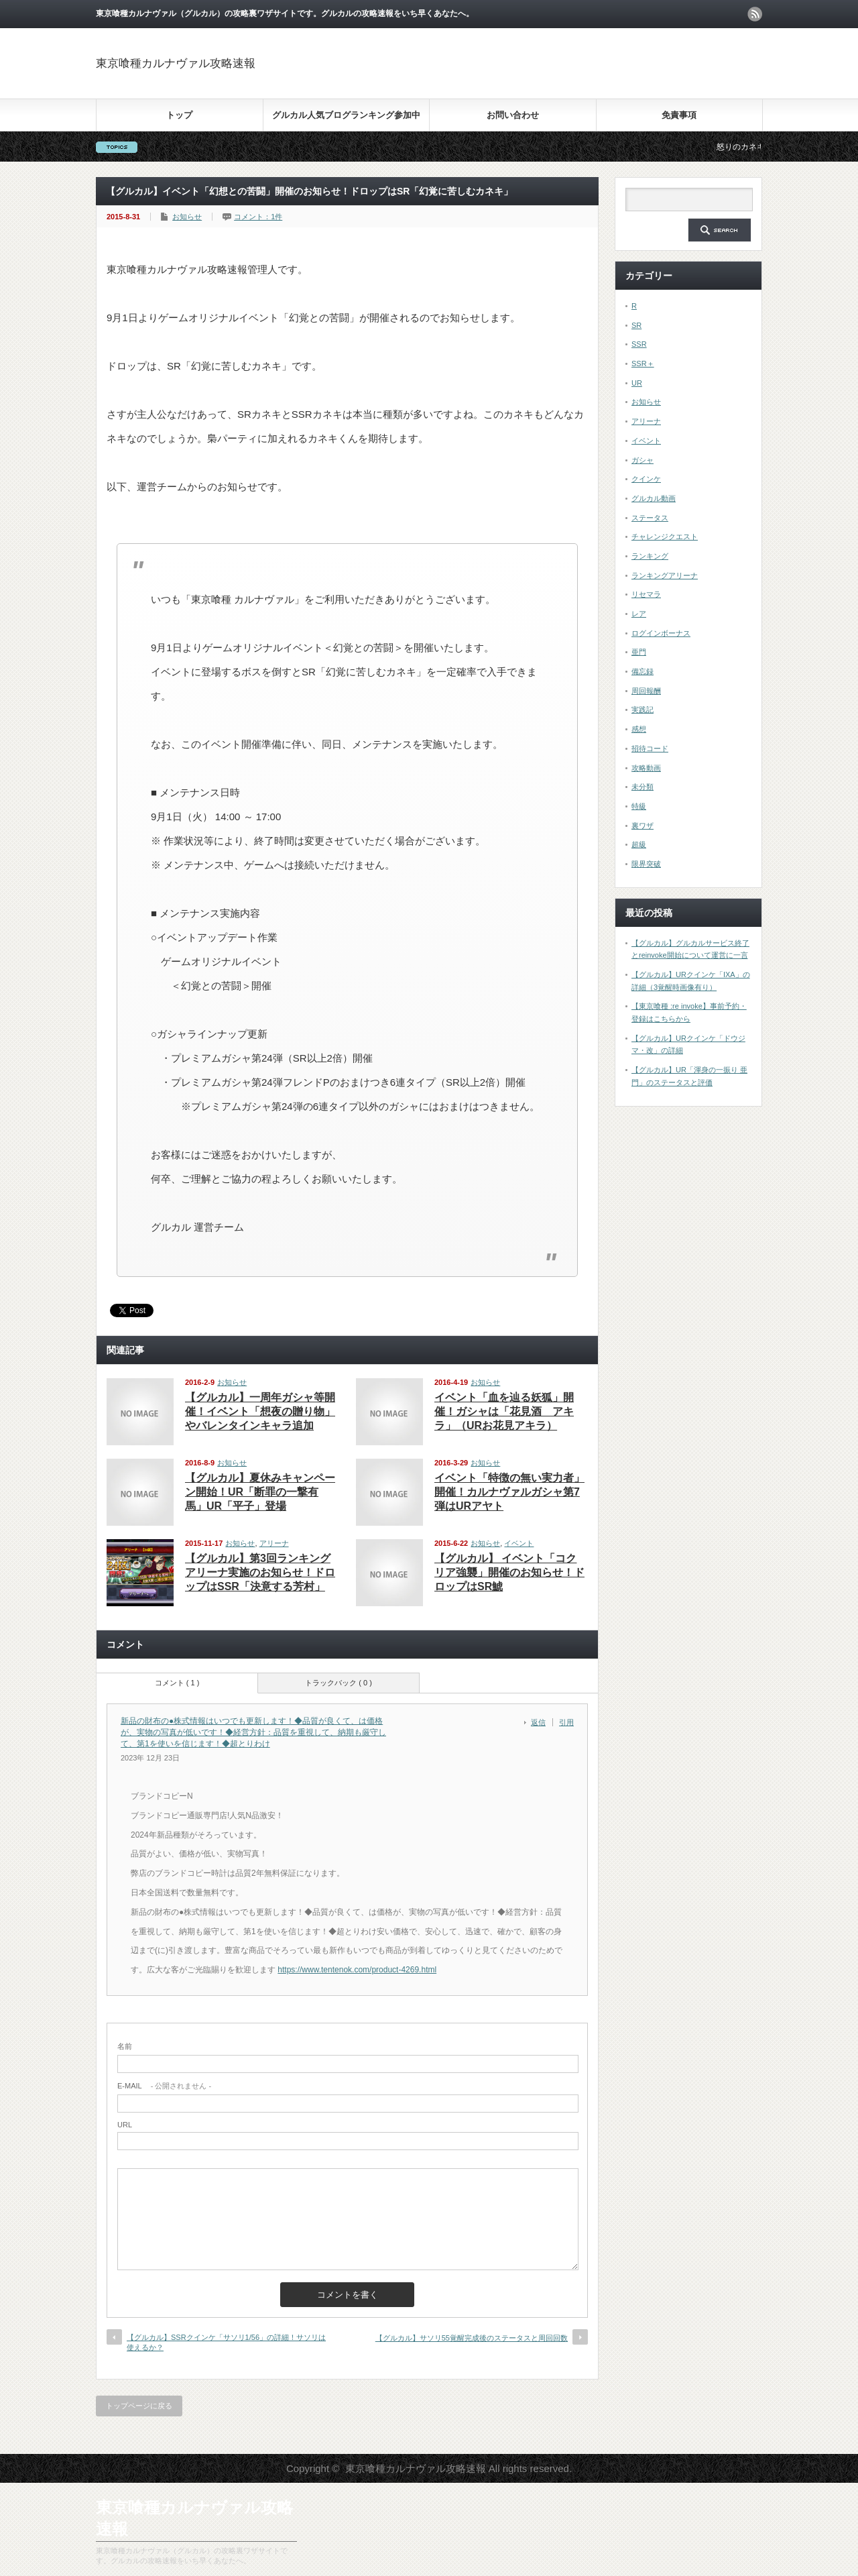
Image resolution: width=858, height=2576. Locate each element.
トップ (179, 115)
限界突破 (646, 864)
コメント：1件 (258, 217)
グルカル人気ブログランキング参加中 (346, 115)
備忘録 (642, 671)
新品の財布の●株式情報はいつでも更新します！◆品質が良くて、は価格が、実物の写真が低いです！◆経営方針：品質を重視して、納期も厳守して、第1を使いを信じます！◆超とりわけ (253, 1732)
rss (754, 14)
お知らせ (187, 217)
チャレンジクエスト (664, 537)
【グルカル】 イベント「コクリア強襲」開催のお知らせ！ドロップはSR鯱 (509, 1572)
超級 (638, 844)
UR (636, 383)
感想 (638, 729)
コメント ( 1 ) (177, 1683)
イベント (519, 1543)
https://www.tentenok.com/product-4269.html (357, 1969)
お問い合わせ (513, 115)
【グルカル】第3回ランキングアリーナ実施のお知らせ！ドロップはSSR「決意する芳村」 (260, 1572)
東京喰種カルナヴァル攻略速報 (175, 63)
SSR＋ (642, 363)
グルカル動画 (653, 498)
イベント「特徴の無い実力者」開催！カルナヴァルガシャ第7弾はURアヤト (509, 1492)
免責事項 (679, 115)
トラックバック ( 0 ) (338, 1683)
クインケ (646, 479)
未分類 (642, 787)
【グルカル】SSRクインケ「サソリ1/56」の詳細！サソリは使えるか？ (226, 2342)
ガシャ (642, 460)
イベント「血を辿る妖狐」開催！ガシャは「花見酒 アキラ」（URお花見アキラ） (504, 1411)
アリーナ (274, 1543)
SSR (639, 344)
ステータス (649, 518)
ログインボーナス (660, 633)
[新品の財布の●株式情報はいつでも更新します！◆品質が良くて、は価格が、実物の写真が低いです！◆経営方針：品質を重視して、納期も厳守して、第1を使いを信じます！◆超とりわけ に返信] (542, 1722)
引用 (566, 1722)
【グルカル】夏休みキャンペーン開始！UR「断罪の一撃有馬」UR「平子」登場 (260, 1492)
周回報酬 (646, 691)
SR (636, 325)
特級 (638, 806)
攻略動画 (646, 768)
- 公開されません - (164, 2086)
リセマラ (646, 594)
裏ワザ (642, 826)
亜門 (638, 652)
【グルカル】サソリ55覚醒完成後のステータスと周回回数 (471, 2338)
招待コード (649, 748)
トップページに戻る (139, 2406)
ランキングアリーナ (664, 575)
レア (638, 614)
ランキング (649, 556)
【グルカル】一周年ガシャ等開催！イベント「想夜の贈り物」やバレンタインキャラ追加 (260, 1411)
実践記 (642, 710)
